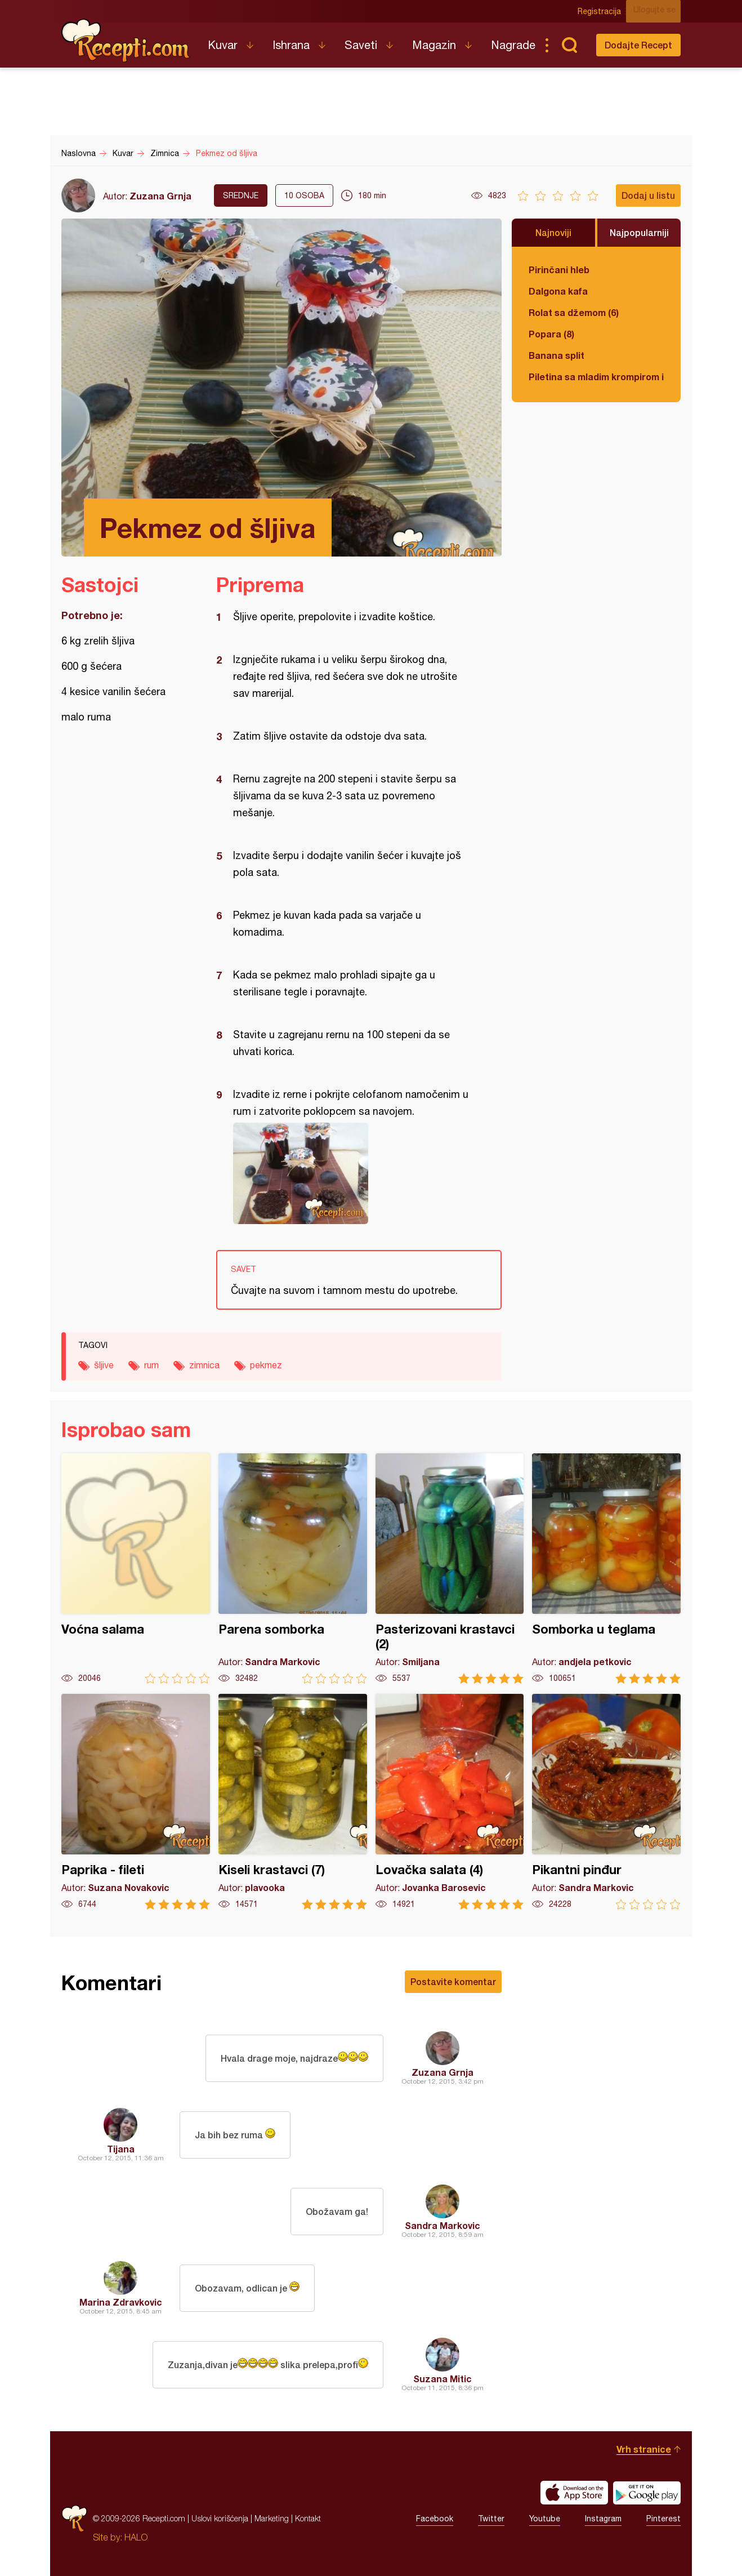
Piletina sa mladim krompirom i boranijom (596, 376)
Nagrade (513, 44)
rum (151, 1365)
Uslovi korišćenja (219, 2518)
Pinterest (663, 2518)
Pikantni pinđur (606, 1802)
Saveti (361, 44)
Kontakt (308, 2518)
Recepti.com (126, 41)
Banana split (556, 355)
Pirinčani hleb (559, 269)
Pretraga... (569, 45)
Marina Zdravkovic (120, 2302)
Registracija (605, 11)
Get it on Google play (647, 2492)
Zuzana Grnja (160, 195)
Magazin (434, 44)
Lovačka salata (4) (450, 1802)
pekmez (266, 1365)
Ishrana (291, 44)
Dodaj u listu (648, 195)
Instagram (603, 2518)
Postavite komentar (453, 1981)
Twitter (491, 2518)
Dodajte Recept (638, 44)
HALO (135, 2537)
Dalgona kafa (558, 291)
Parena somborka (292, 1568)
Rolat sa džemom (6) (574, 312)
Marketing (271, 2518)
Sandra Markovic (442, 2225)
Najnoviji (553, 232)
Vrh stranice (643, 2449)
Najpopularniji (639, 232)
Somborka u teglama (606, 1568)
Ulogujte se (659, 11)
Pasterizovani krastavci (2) (450, 1568)
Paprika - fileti (135, 1802)
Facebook (434, 2518)
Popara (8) (551, 333)
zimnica (204, 1365)
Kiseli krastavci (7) (292, 1802)
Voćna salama (135, 1568)
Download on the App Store (574, 2492)
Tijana (121, 2148)
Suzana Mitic (442, 2378)
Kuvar (223, 44)
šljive (104, 1365)
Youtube (544, 2518)
